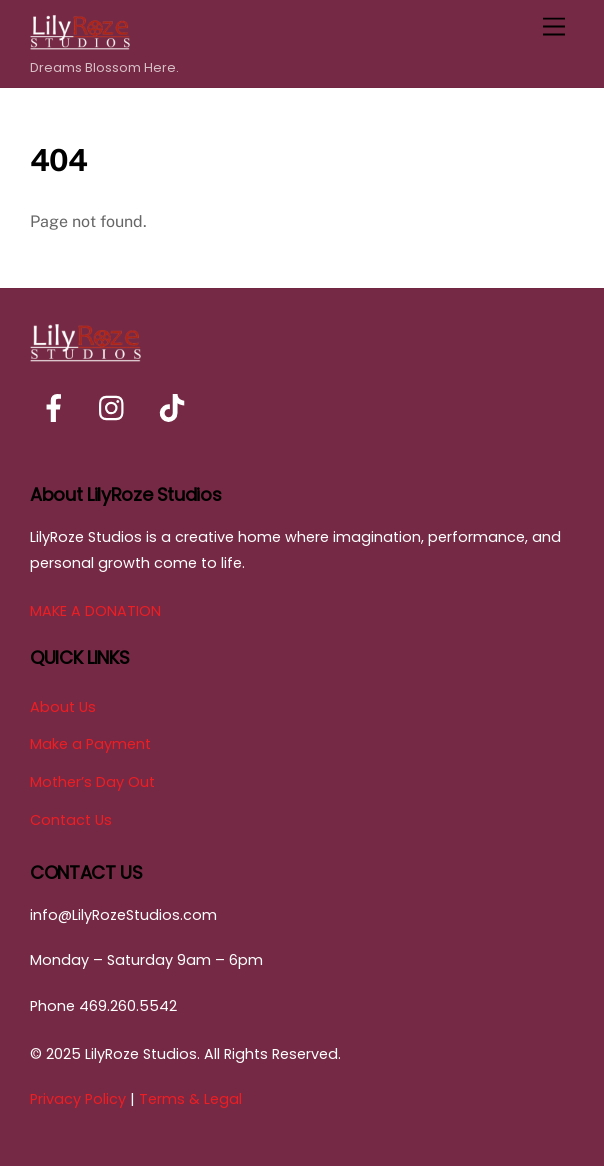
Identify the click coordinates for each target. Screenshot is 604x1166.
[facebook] (57, 409)
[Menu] (554, 27)
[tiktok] (175, 409)
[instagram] (116, 409)
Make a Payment (90, 744)
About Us (63, 707)
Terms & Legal (190, 1099)
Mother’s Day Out (92, 782)
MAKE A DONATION (95, 611)
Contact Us (71, 820)
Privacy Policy (78, 1099)
